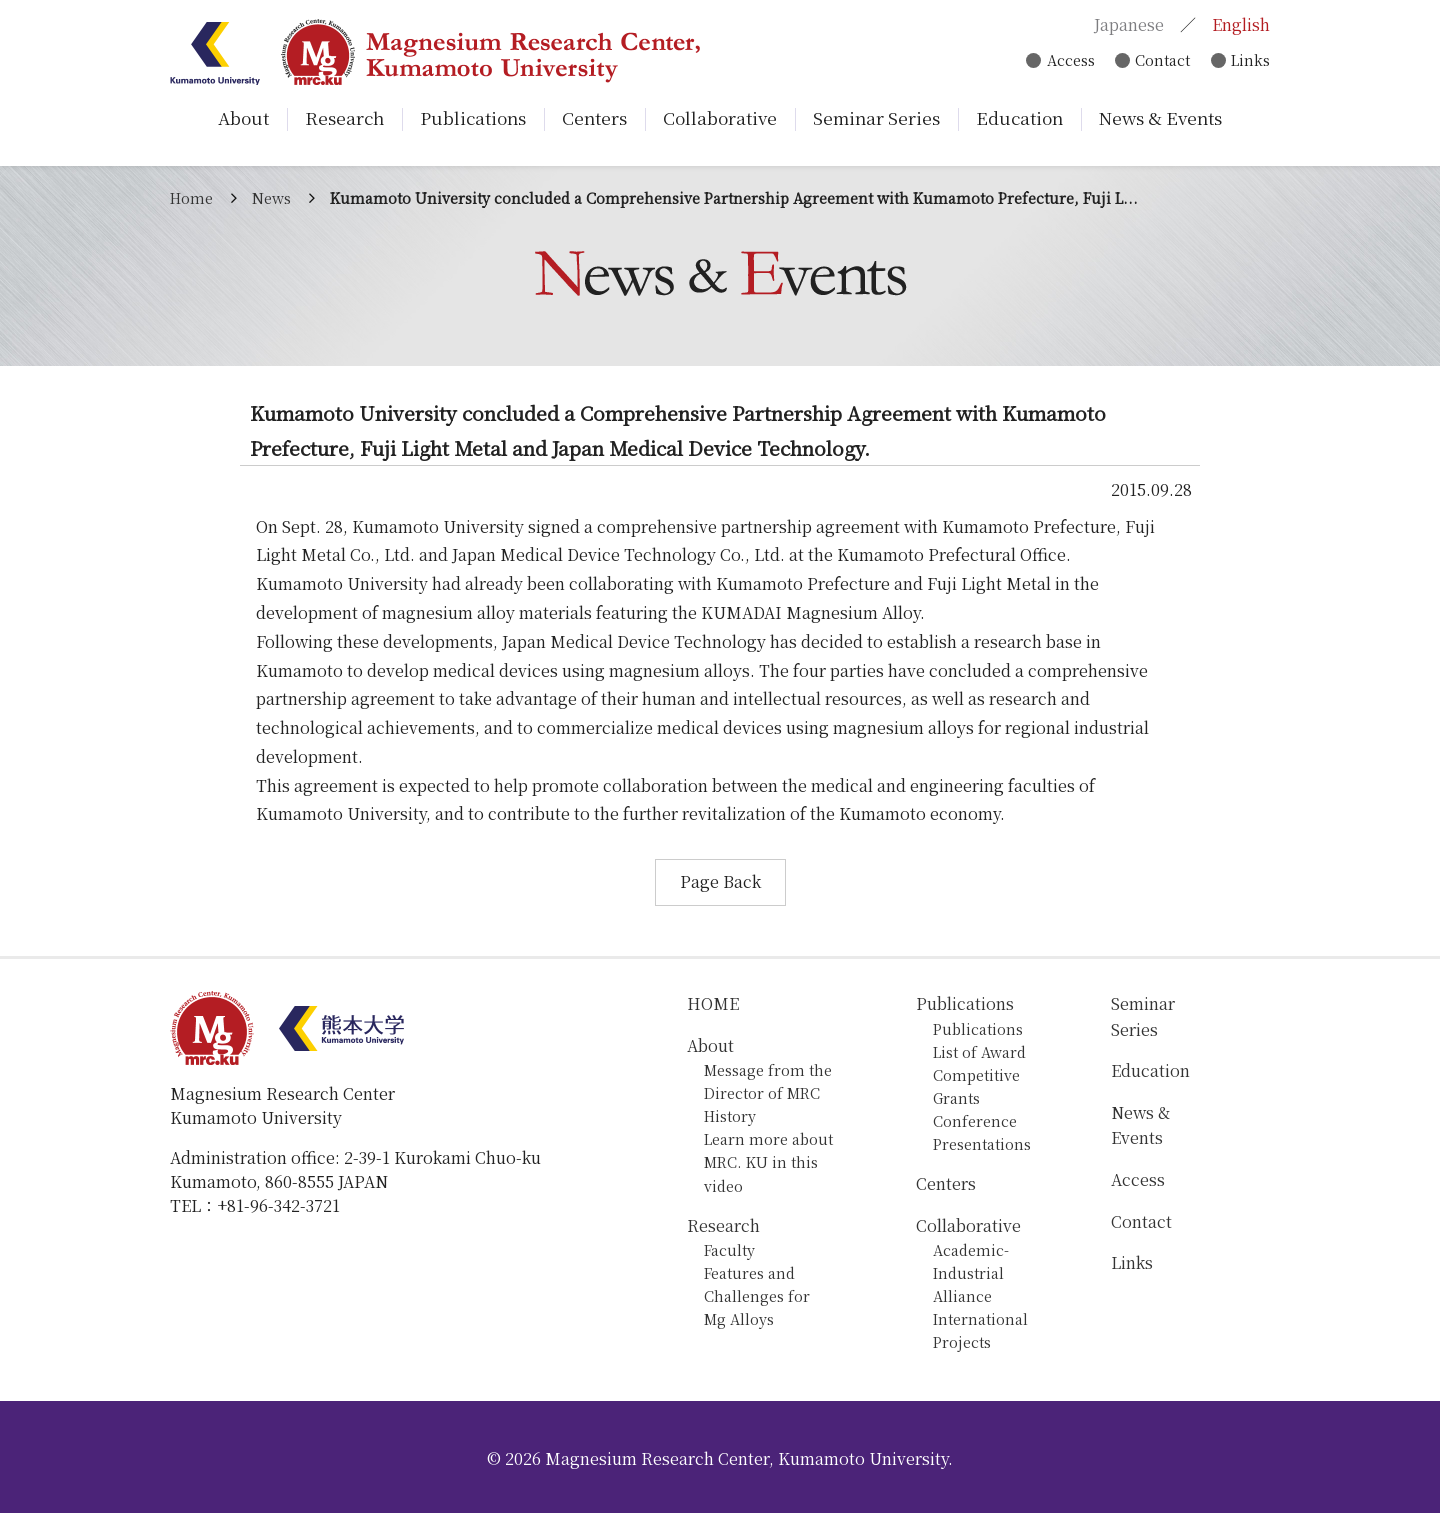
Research (723, 1225)
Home (191, 197)
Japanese (1129, 25)
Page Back (720, 881)
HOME (713, 1003)
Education (1150, 1070)
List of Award (979, 1051)
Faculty (729, 1249)
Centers (946, 1183)
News (271, 197)
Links (1250, 60)
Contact (1160, 60)
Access (1066, 60)
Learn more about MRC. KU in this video (768, 1161)
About (710, 1045)
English (1241, 25)
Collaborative (968, 1225)
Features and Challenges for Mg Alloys (757, 1295)
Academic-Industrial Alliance (971, 1272)
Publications (965, 1003)
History (730, 1115)
